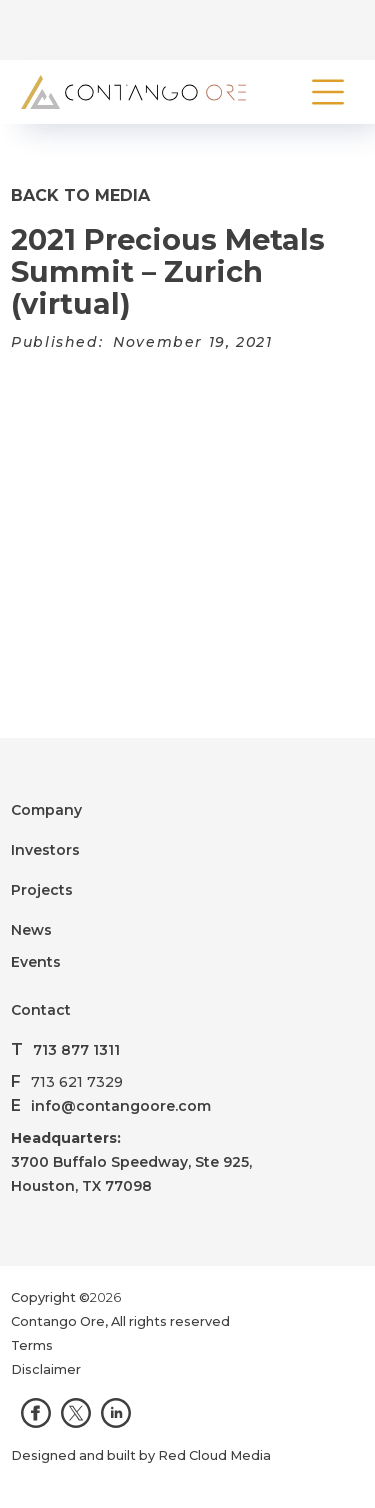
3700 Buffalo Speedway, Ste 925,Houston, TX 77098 (131, 1162)
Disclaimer (46, 1369)
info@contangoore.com (121, 1106)
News (31, 930)
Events (36, 962)
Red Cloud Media (214, 1455)
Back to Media (80, 195)
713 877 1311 (76, 1050)
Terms (32, 1345)
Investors (45, 850)
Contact (41, 1010)
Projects (42, 890)
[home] (128, 92)
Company (46, 810)
